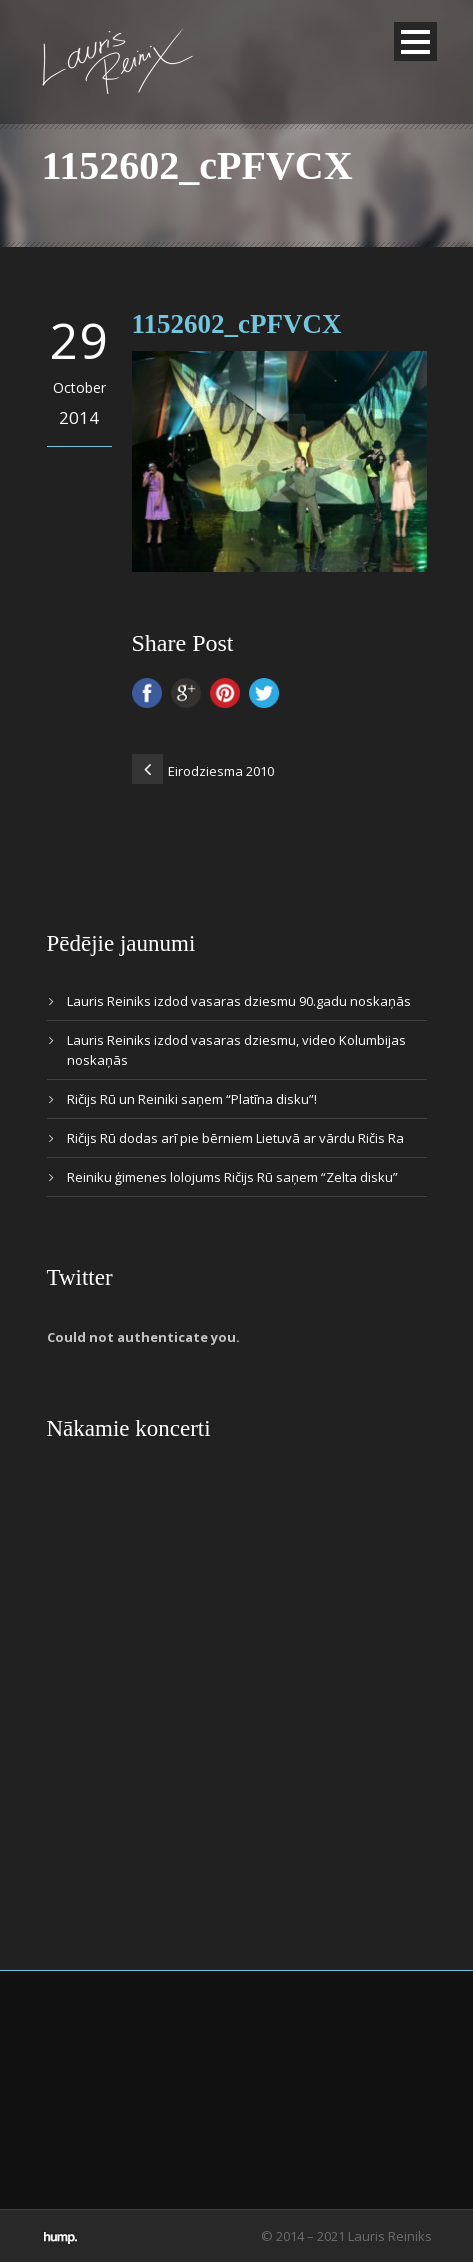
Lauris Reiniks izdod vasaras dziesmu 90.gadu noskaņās (239, 1001)
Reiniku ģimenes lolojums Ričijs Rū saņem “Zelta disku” (232, 1177)
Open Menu (415, 41)
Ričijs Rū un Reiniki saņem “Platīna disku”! (192, 1099)
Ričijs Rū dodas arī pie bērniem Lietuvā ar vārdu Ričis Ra (235, 1138)
